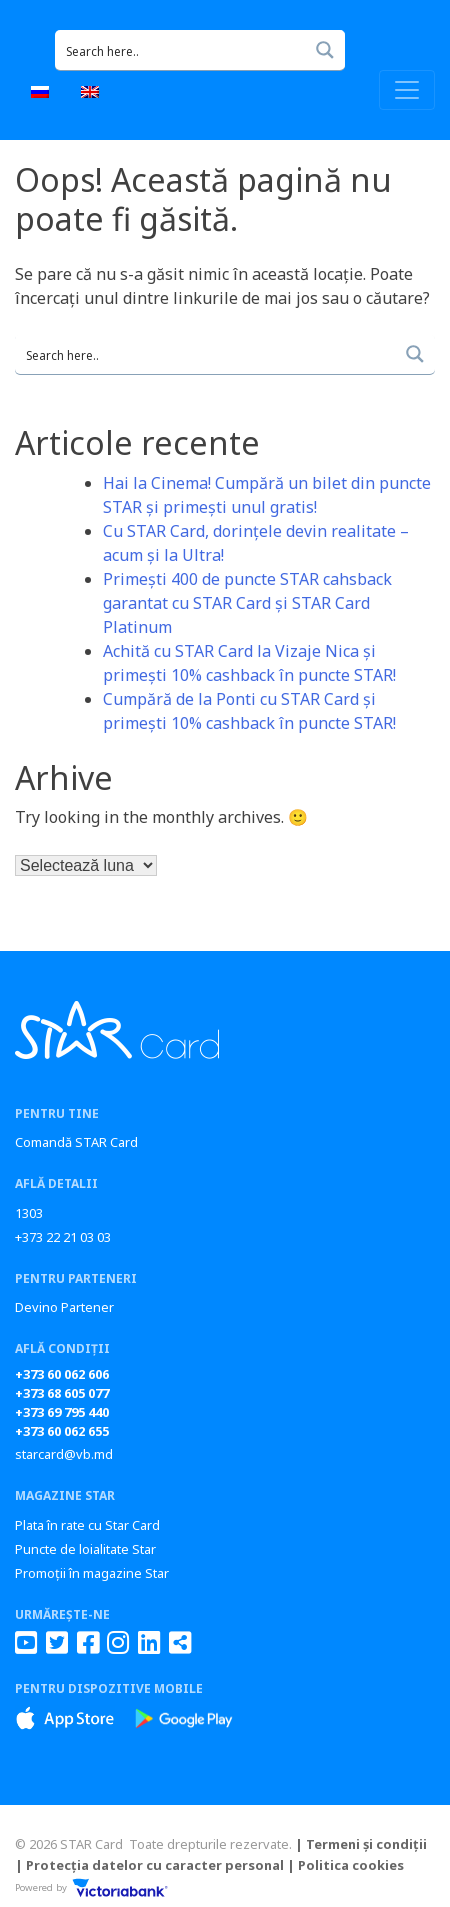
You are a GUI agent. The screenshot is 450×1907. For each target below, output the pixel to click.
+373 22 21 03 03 (63, 1237)
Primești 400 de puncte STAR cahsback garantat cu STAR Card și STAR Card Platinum (247, 603)
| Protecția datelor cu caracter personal (149, 1865)
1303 (29, 1213)
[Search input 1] (181, 50)
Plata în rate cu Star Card (87, 1525)
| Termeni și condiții (361, 1844)
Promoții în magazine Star (92, 1573)
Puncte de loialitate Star (85, 1549)
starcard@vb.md (64, 1454)
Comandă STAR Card (76, 1142)
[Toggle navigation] (407, 90)
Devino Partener (64, 1307)
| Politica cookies (345, 1865)
